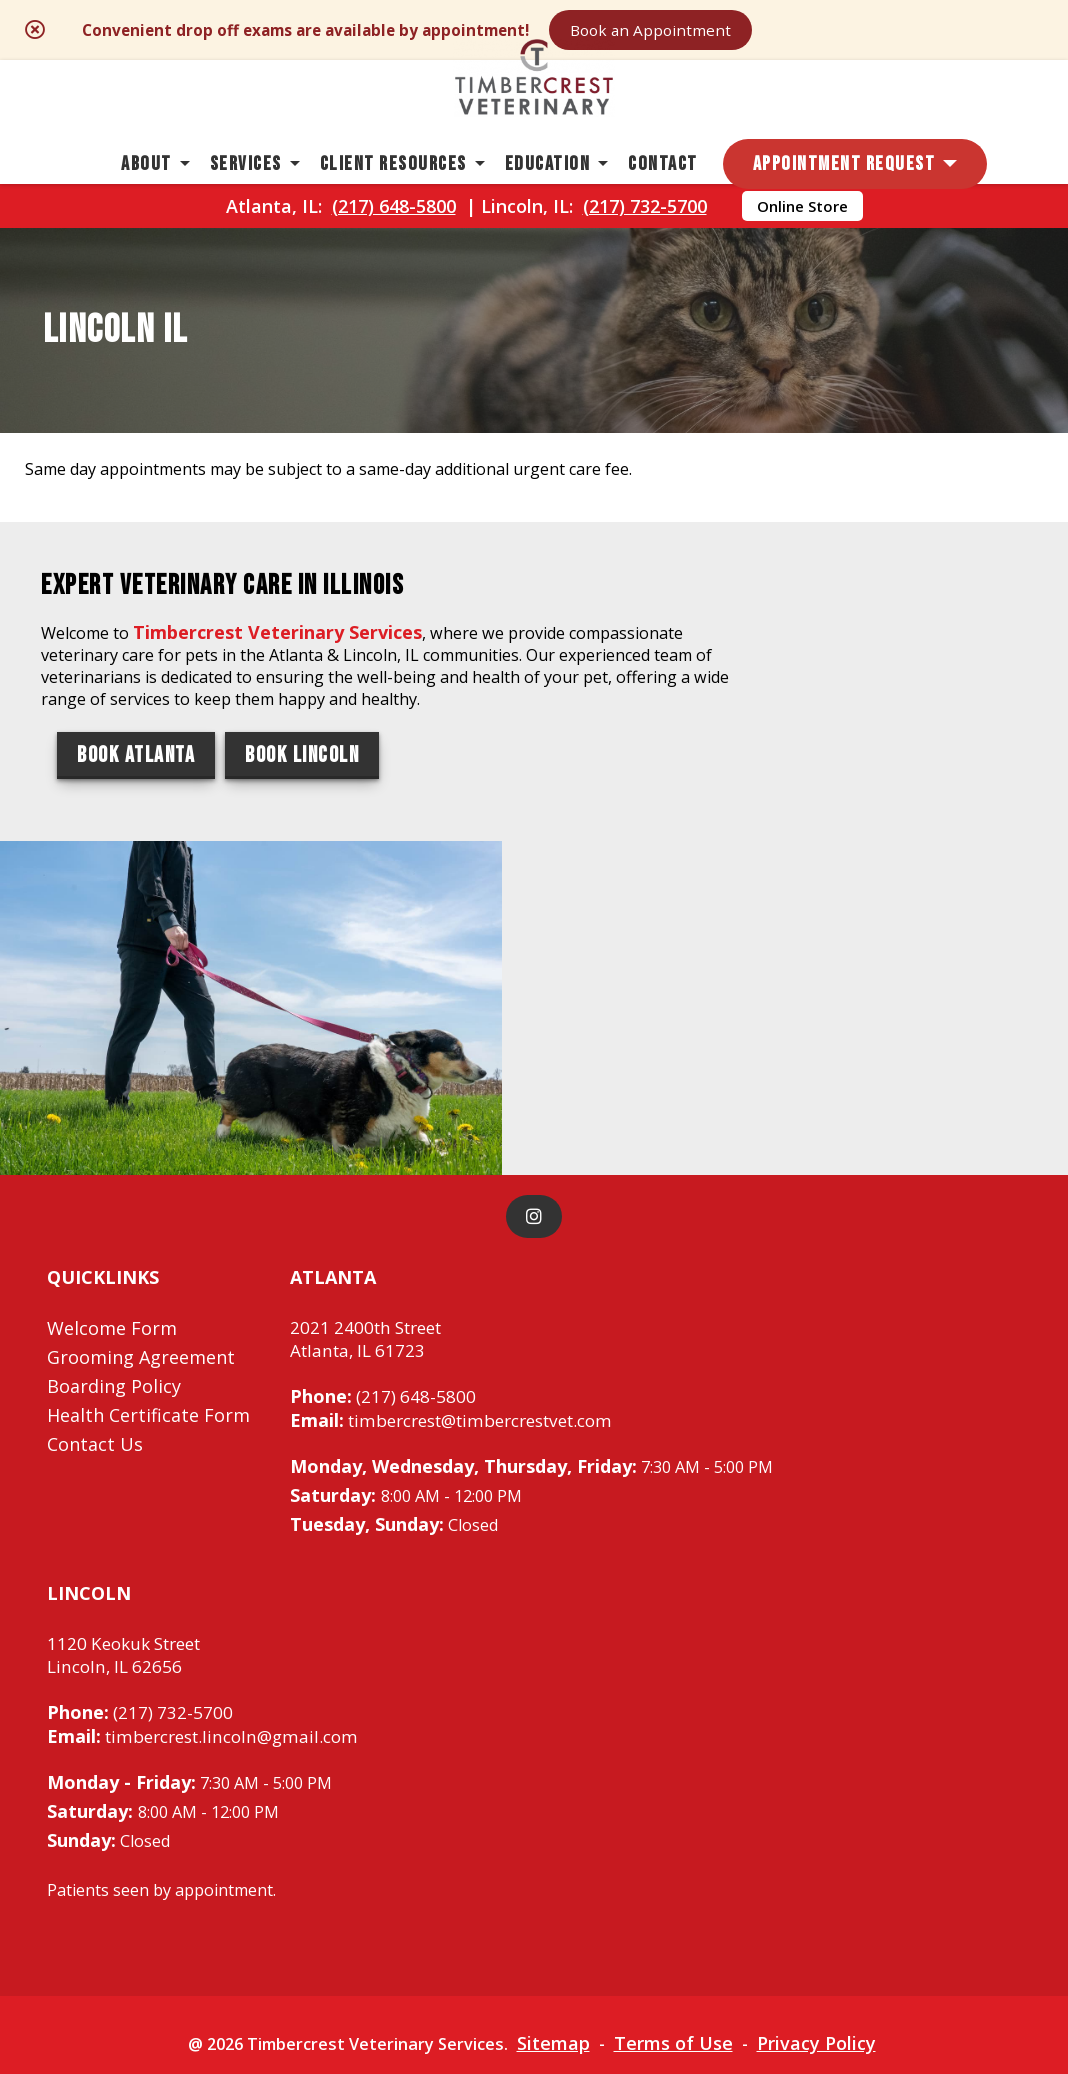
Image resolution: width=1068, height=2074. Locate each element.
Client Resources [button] (393, 205)
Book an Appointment (818, 32)
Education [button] (548, 205)
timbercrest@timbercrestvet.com (465, 1281)
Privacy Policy (835, 1908)
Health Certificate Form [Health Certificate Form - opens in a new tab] (148, 1274)
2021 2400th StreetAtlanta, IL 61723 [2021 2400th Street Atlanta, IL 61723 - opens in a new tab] (371, 1199)
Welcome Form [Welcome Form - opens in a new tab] (112, 1187)
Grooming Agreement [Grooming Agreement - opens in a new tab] (141, 1216)
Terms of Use (689, 1908)
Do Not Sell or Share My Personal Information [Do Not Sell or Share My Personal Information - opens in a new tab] (534, 1952)
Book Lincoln (302, 948)
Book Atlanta (136, 948)
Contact (663, 205)
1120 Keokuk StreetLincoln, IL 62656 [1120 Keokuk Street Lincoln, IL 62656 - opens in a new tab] (130, 1517)
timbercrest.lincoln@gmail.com (211, 1599)
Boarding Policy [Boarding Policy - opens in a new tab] (114, 1245)
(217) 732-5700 (645, 261)
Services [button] (246, 205)
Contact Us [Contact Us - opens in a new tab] (95, 1303)
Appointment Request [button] (844, 205)
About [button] (146, 205)
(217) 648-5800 (394, 261)
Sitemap (566, 1908)
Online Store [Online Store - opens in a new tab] (802, 261)
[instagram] (534, 1076)
